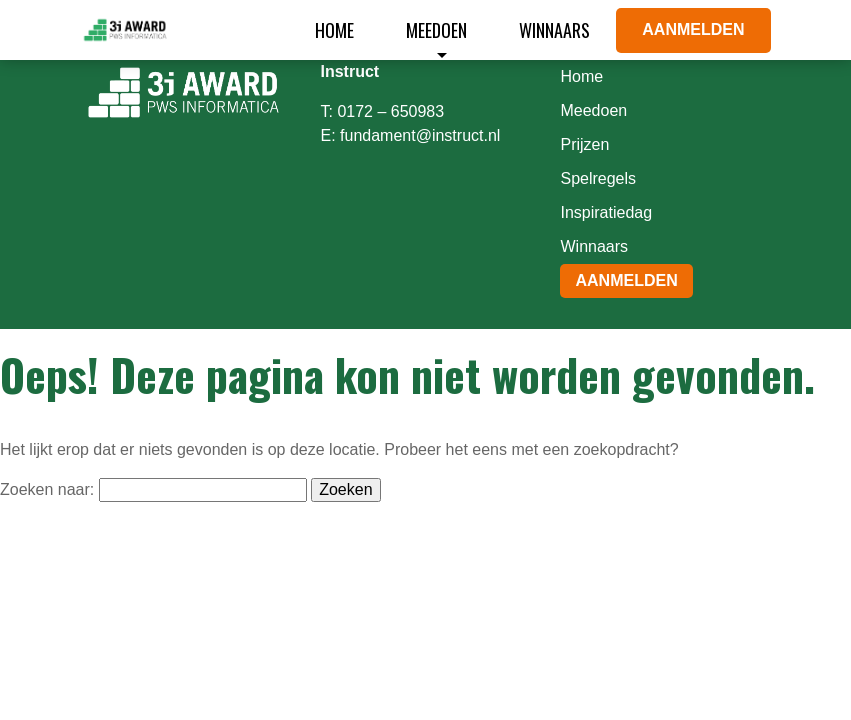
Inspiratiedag (606, 212)
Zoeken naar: (47, 489)
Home (334, 30)
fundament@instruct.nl (420, 135)
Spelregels (598, 178)
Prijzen (584, 144)
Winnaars (554, 30)
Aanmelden (693, 29)
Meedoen (436, 30)
